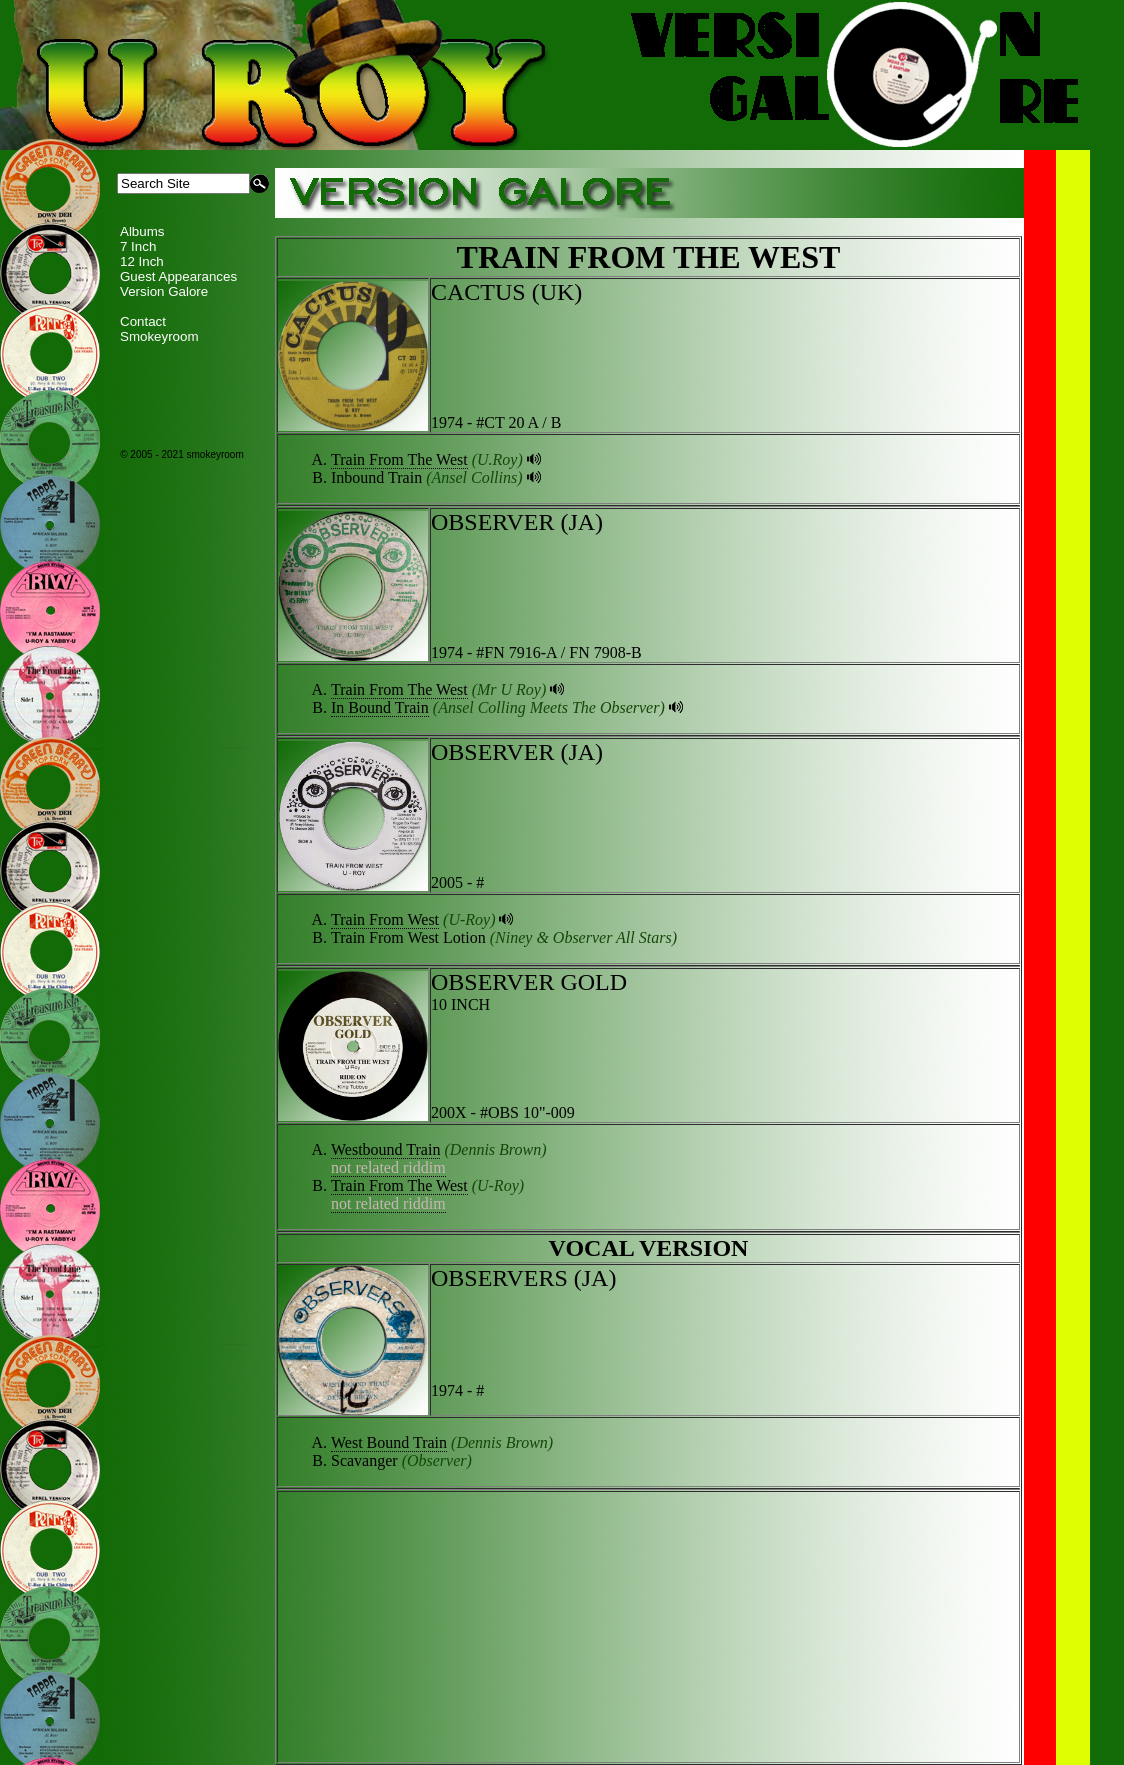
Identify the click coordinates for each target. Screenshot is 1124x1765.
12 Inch (142, 261)
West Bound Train (389, 1442)
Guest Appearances (178, 276)
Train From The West (399, 459)
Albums (142, 231)
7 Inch (138, 246)
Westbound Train (385, 1149)
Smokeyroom (159, 336)
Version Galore (164, 291)
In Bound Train (380, 707)
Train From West (385, 919)
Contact (143, 321)
